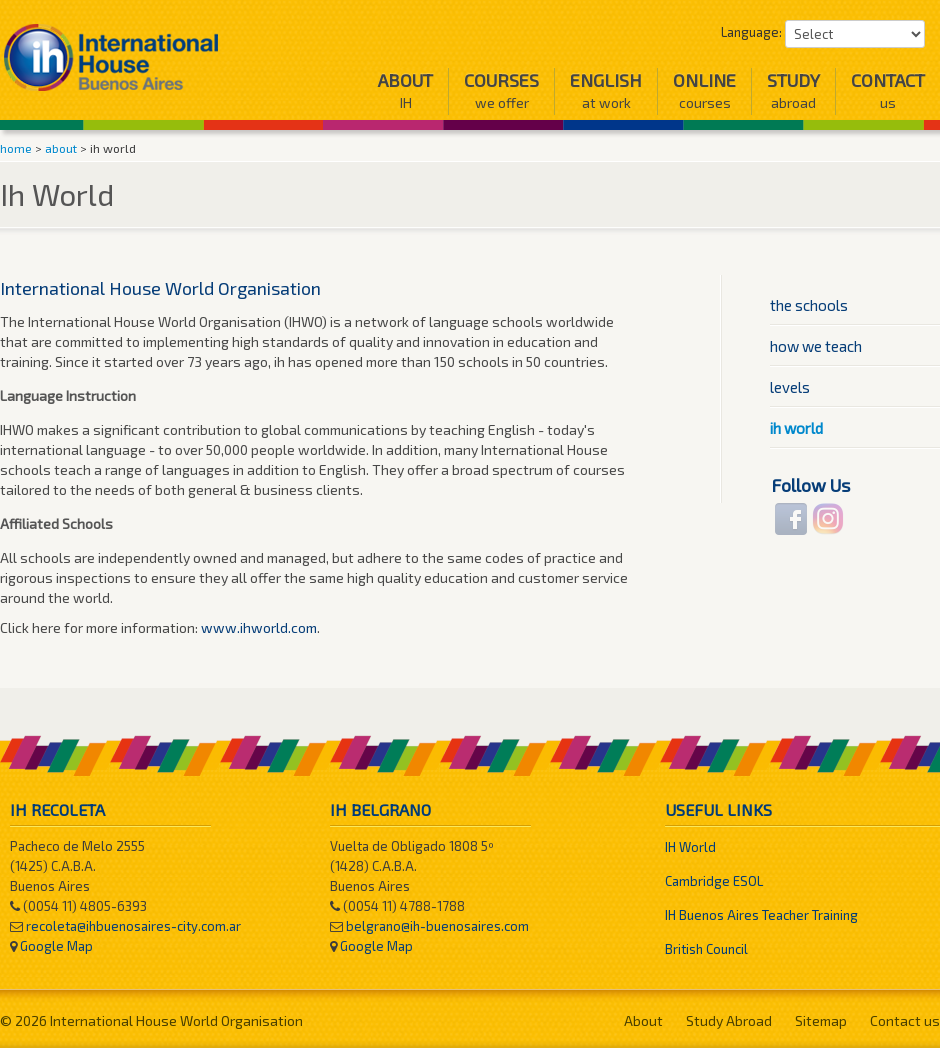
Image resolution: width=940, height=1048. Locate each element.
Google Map (56, 946)
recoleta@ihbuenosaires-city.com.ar (133, 926)
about (61, 148)
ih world (796, 428)
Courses (501, 90)
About (405, 90)
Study (793, 90)
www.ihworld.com (259, 627)
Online (704, 90)
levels (790, 387)
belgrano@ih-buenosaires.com (437, 926)
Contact (888, 90)
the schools (809, 305)
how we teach (816, 346)
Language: (751, 32)
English (606, 90)
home (16, 148)
